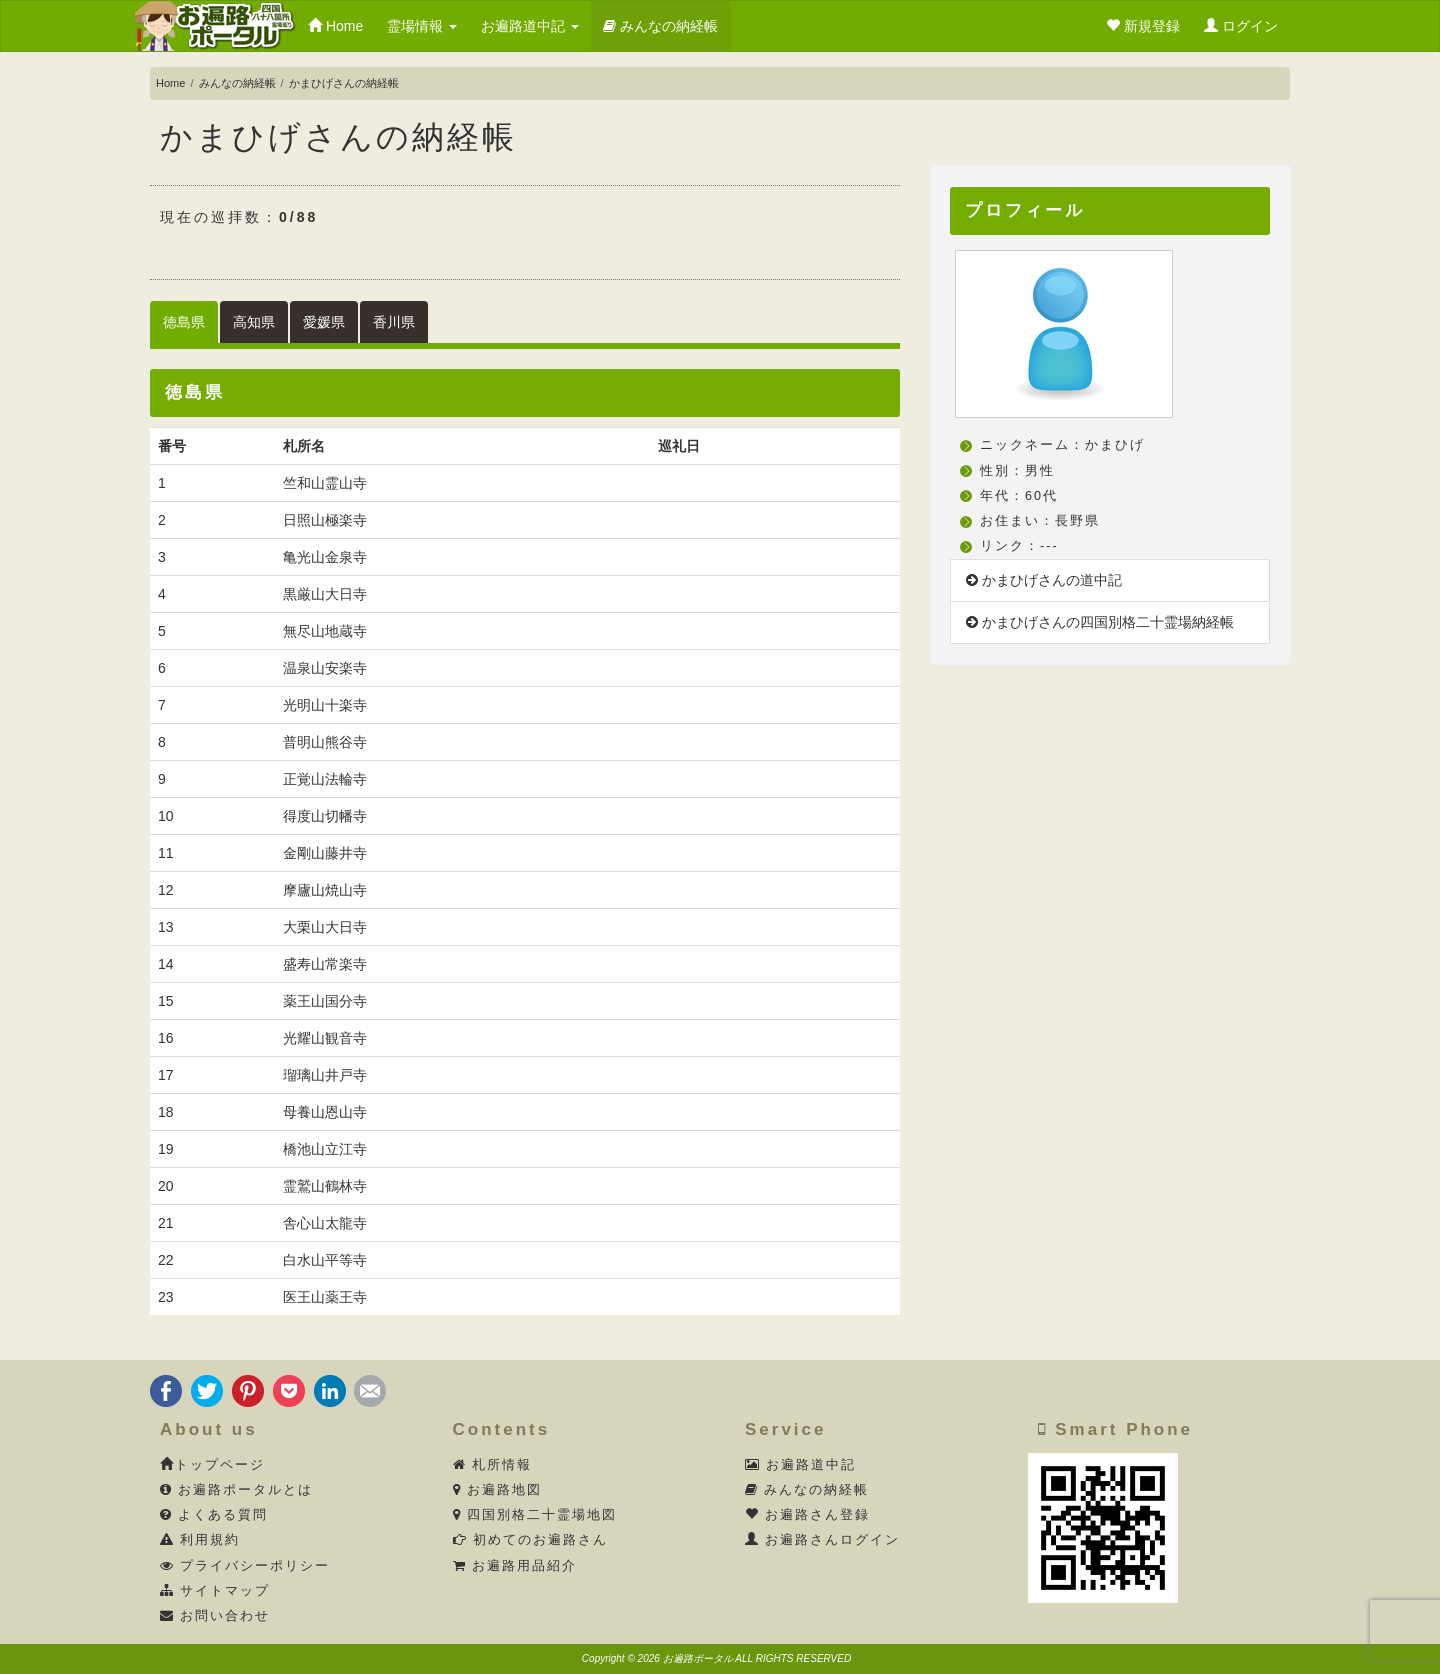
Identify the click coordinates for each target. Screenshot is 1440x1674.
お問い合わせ (215, 1616)
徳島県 (184, 322)
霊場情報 (422, 26)
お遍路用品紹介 (515, 1566)
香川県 (394, 322)
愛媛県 (324, 322)
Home (335, 26)
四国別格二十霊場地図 (535, 1515)
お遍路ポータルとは (237, 1490)
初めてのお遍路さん (531, 1540)
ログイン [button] (1241, 26)
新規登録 (1143, 26)
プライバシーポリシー (245, 1566)
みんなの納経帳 (660, 26)
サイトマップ (215, 1591)
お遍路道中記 (530, 26)
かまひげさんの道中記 (1044, 580)
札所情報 (493, 1465)
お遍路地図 (498, 1490)
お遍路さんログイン (823, 1540)
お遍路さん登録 (808, 1515)
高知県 (254, 322)
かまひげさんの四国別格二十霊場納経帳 (1100, 622)
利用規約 (200, 1540)
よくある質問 (214, 1515)
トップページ (212, 1465)
